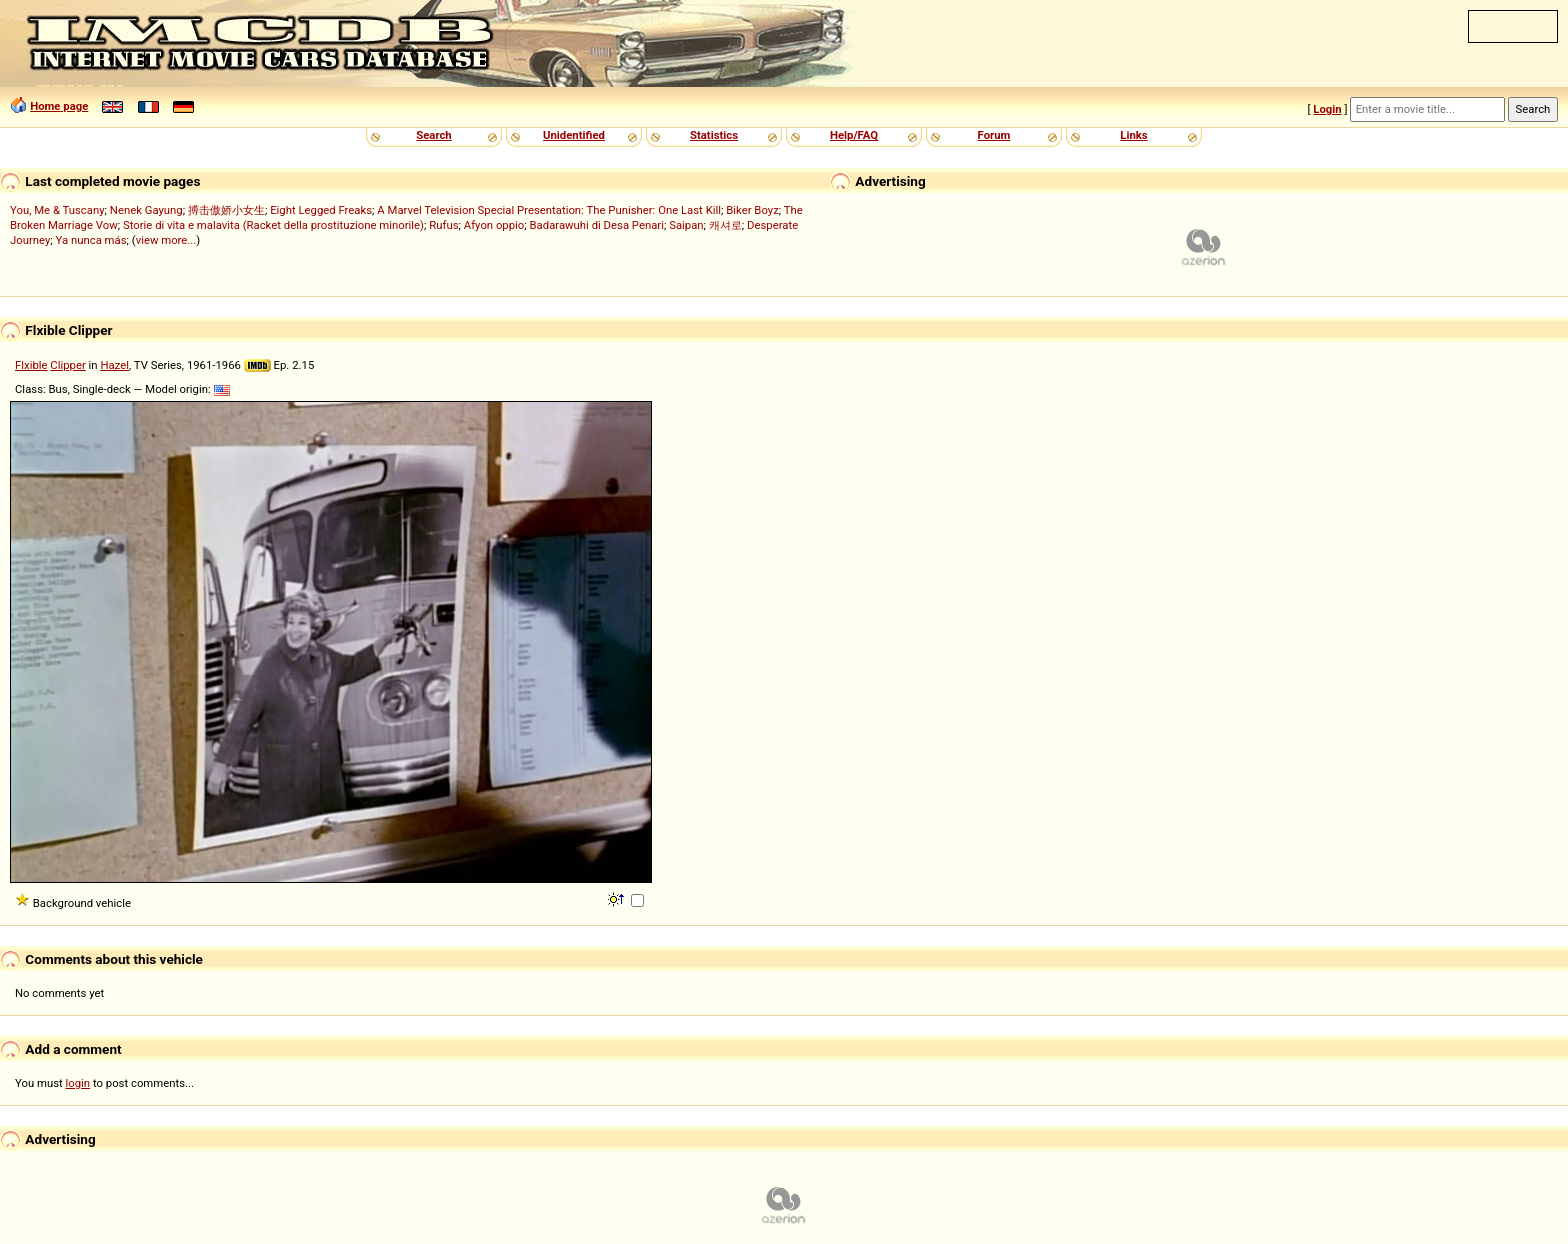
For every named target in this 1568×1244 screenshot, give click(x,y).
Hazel (114, 365)
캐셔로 (725, 225)
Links (1133, 135)
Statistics (714, 135)
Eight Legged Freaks (321, 210)
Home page (59, 106)
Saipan (686, 225)
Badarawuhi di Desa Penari (597, 225)
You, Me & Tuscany (57, 210)
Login (1327, 109)
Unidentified (574, 135)
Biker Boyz (752, 210)
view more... (166, 240)
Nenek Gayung (146, 210)
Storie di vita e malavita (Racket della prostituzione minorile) (273, 225)
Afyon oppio (494, 225)
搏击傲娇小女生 (226, 210)
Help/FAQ (854, 135)
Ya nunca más (91, 240)
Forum (994, 135)
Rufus (443, 225)
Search (433, 135)
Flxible (31, 365)
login (78, 1083)
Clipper (67, 365)
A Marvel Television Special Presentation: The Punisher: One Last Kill (549, 210)
